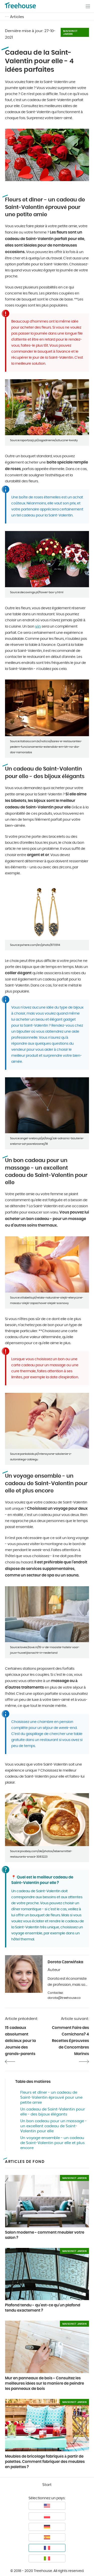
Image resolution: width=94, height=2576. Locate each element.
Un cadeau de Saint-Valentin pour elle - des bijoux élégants (52, 2111)
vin (38, 626)
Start (47, 2485)
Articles (17, 17)
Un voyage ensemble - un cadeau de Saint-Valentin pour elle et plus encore (52, 2143)
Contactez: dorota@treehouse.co (64, 1995)
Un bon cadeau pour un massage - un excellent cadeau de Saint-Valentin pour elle (53, 2126)
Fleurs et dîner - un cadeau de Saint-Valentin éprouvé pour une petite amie (51, 2097)
